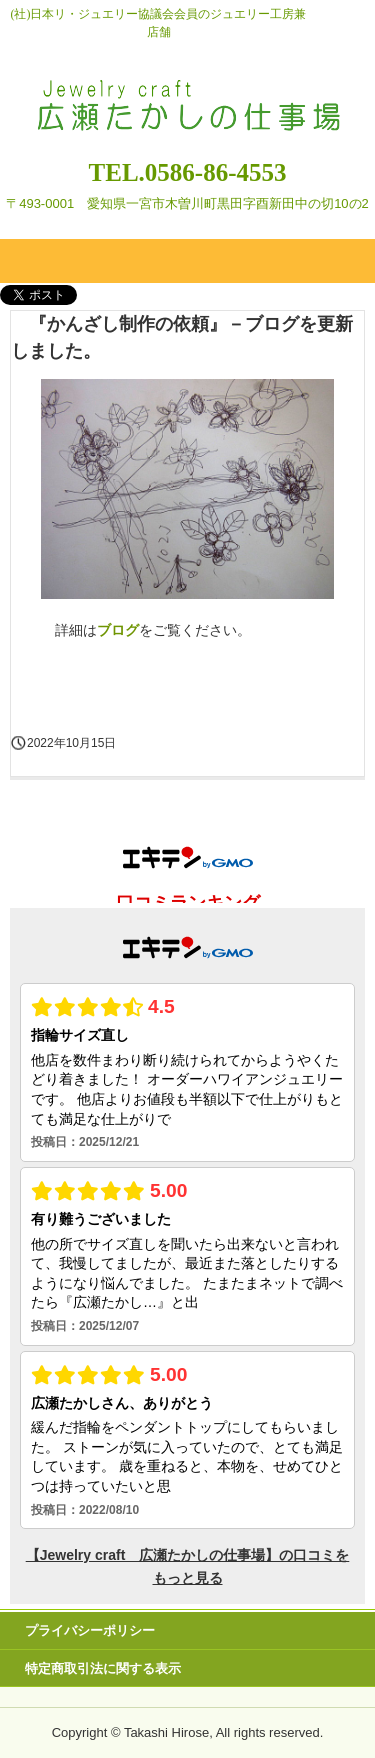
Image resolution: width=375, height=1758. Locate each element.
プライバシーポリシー (90, 1630)
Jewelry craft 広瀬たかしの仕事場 (188, 88)
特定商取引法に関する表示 (103, 1668)
